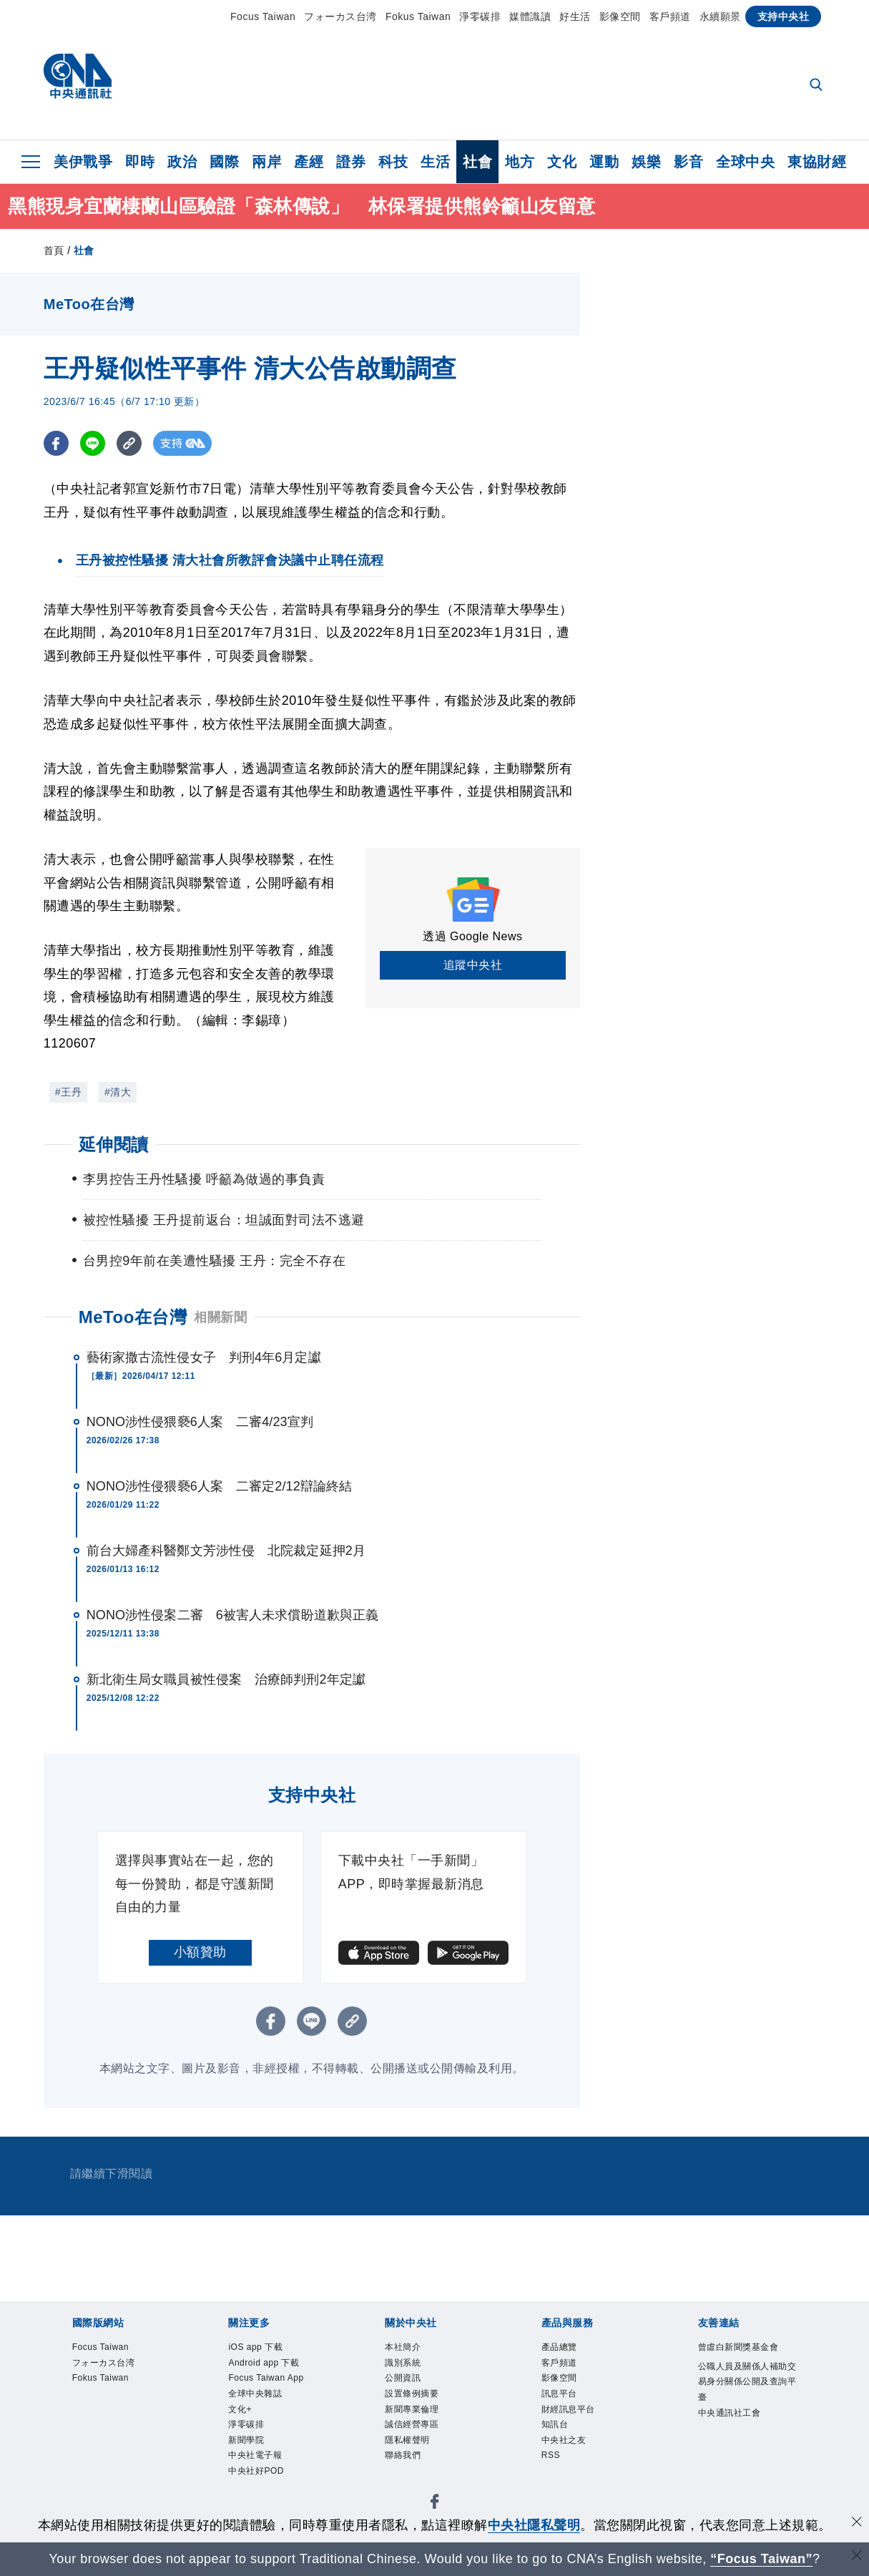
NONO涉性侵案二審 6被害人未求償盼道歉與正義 (232, 1615)
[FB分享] (56, 443)
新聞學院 (251, 2457)
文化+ (243, 2421)
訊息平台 (565, 2403)
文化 (561, 162)
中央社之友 (571, 2457)
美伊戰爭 (83, 162)
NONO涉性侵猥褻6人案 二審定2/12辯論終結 (219, 1486)
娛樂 (646, 162)
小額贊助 (200, 1952)
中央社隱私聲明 (534, 2525)
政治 (182, 162)
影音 (688, 162)
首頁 (54, 250)
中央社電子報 (263, 2475)
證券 (350, 162)
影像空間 (620, 16)
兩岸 (266, 162)
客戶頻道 (670, 16)
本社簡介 (408, 2349)
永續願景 (720, 16)
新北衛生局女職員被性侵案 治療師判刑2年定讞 (226, 1679)
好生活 (575, 16)
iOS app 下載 (263, 2349)
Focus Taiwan (262, 16)
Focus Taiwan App (276, 2385)
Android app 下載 (273, 2367)
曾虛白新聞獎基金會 (745, 2358)
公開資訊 (408, 2385)
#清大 (117, 1092)
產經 (308, 162)
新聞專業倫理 (420, 2421)
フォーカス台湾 (340, 16)
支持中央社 (783, 16)
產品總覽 (565, 2349)
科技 (393, 162)
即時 (139, 162)
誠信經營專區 (420, 2439)
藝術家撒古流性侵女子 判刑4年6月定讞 (204, 1357)
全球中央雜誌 (263, 2403)
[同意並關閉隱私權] (857, 2523)
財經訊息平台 (576, 2421)
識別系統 (408, 2367)
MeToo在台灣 (133, 1317)
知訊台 (559, 2439)
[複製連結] (129, 443)
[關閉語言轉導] (857, 2557)
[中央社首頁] (78, 80)
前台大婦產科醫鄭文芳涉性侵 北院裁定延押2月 (226, 1550)
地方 (519, 162)
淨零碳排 (480, 16)
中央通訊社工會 (739, 2440)
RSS (553, 2475)
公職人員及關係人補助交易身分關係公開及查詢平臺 (745, 2405)
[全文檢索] (817, 86)
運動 (604, 162)
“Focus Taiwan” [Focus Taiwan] (761, 2559)
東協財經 (816, 162)
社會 (477, 162)
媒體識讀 (530, 16)
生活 (435, 162)
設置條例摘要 (420, 2403)
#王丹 (68, 1092)
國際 (224, 162)
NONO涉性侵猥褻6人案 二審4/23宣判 (200, 1422)
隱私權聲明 (414, 2457)
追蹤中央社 (473, 965)
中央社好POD (264, 2493)
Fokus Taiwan (418, 16)
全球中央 (745, 162)
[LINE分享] (92, 443)
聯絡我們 (408, 2475)
